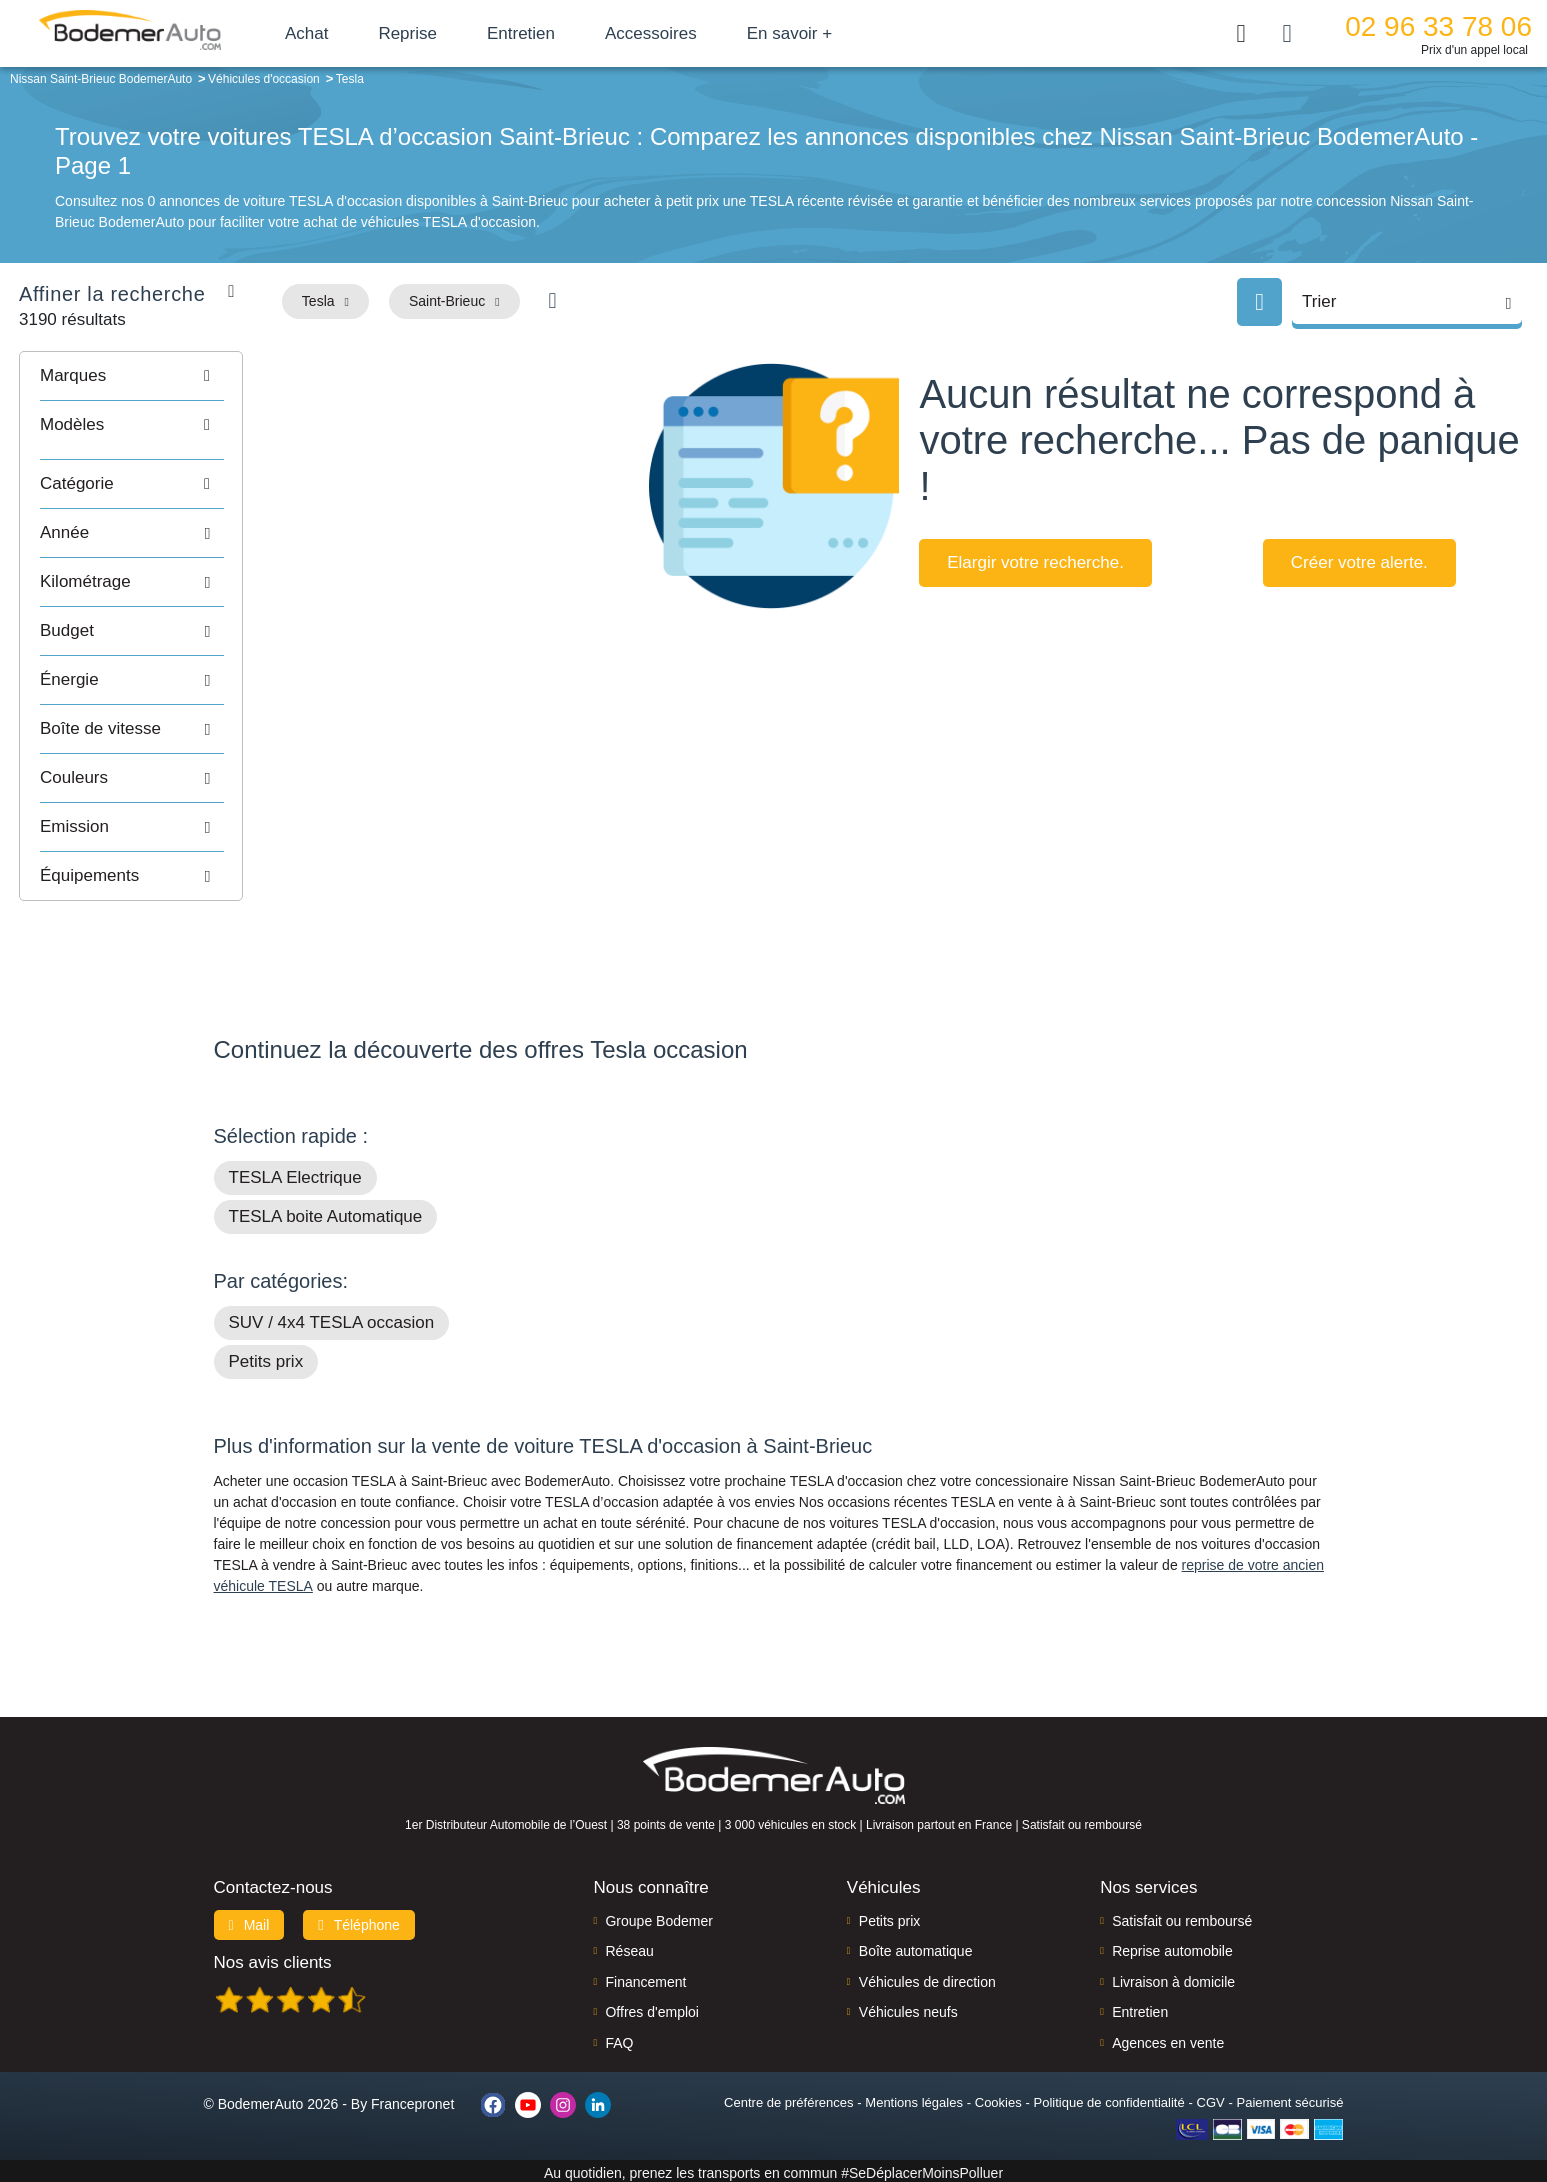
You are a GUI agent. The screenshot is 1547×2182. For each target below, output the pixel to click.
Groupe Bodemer (658, 1917)
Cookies (998, 2098)
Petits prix (266, 1357)
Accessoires (673, 33)
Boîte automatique (916, 1947)
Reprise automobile (1172, 1947)
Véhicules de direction (927, 1978)
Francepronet (412, 2100)
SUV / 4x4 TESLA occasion (332, 1318)
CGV (1211, 2098)
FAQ (619, 2039)
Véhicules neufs (908, 2008)
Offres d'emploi (651, 2008)
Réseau (629, 1947)
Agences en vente (1168, 2039)
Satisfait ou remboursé (1182, 1917)
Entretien (543, 33)
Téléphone (359, 1921)
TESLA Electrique (295, 1173)
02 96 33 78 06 (1438, 26)
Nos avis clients (273, 1958)
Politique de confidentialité (1109, 2098)
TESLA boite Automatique (326, 1212)
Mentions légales (914, 2098)
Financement (645, 1978)
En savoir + (812, 33)
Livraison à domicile (1173, 1978)
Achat (328, 33)
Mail (249, 1921)
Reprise (429, 33)
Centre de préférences (788, 2098)
